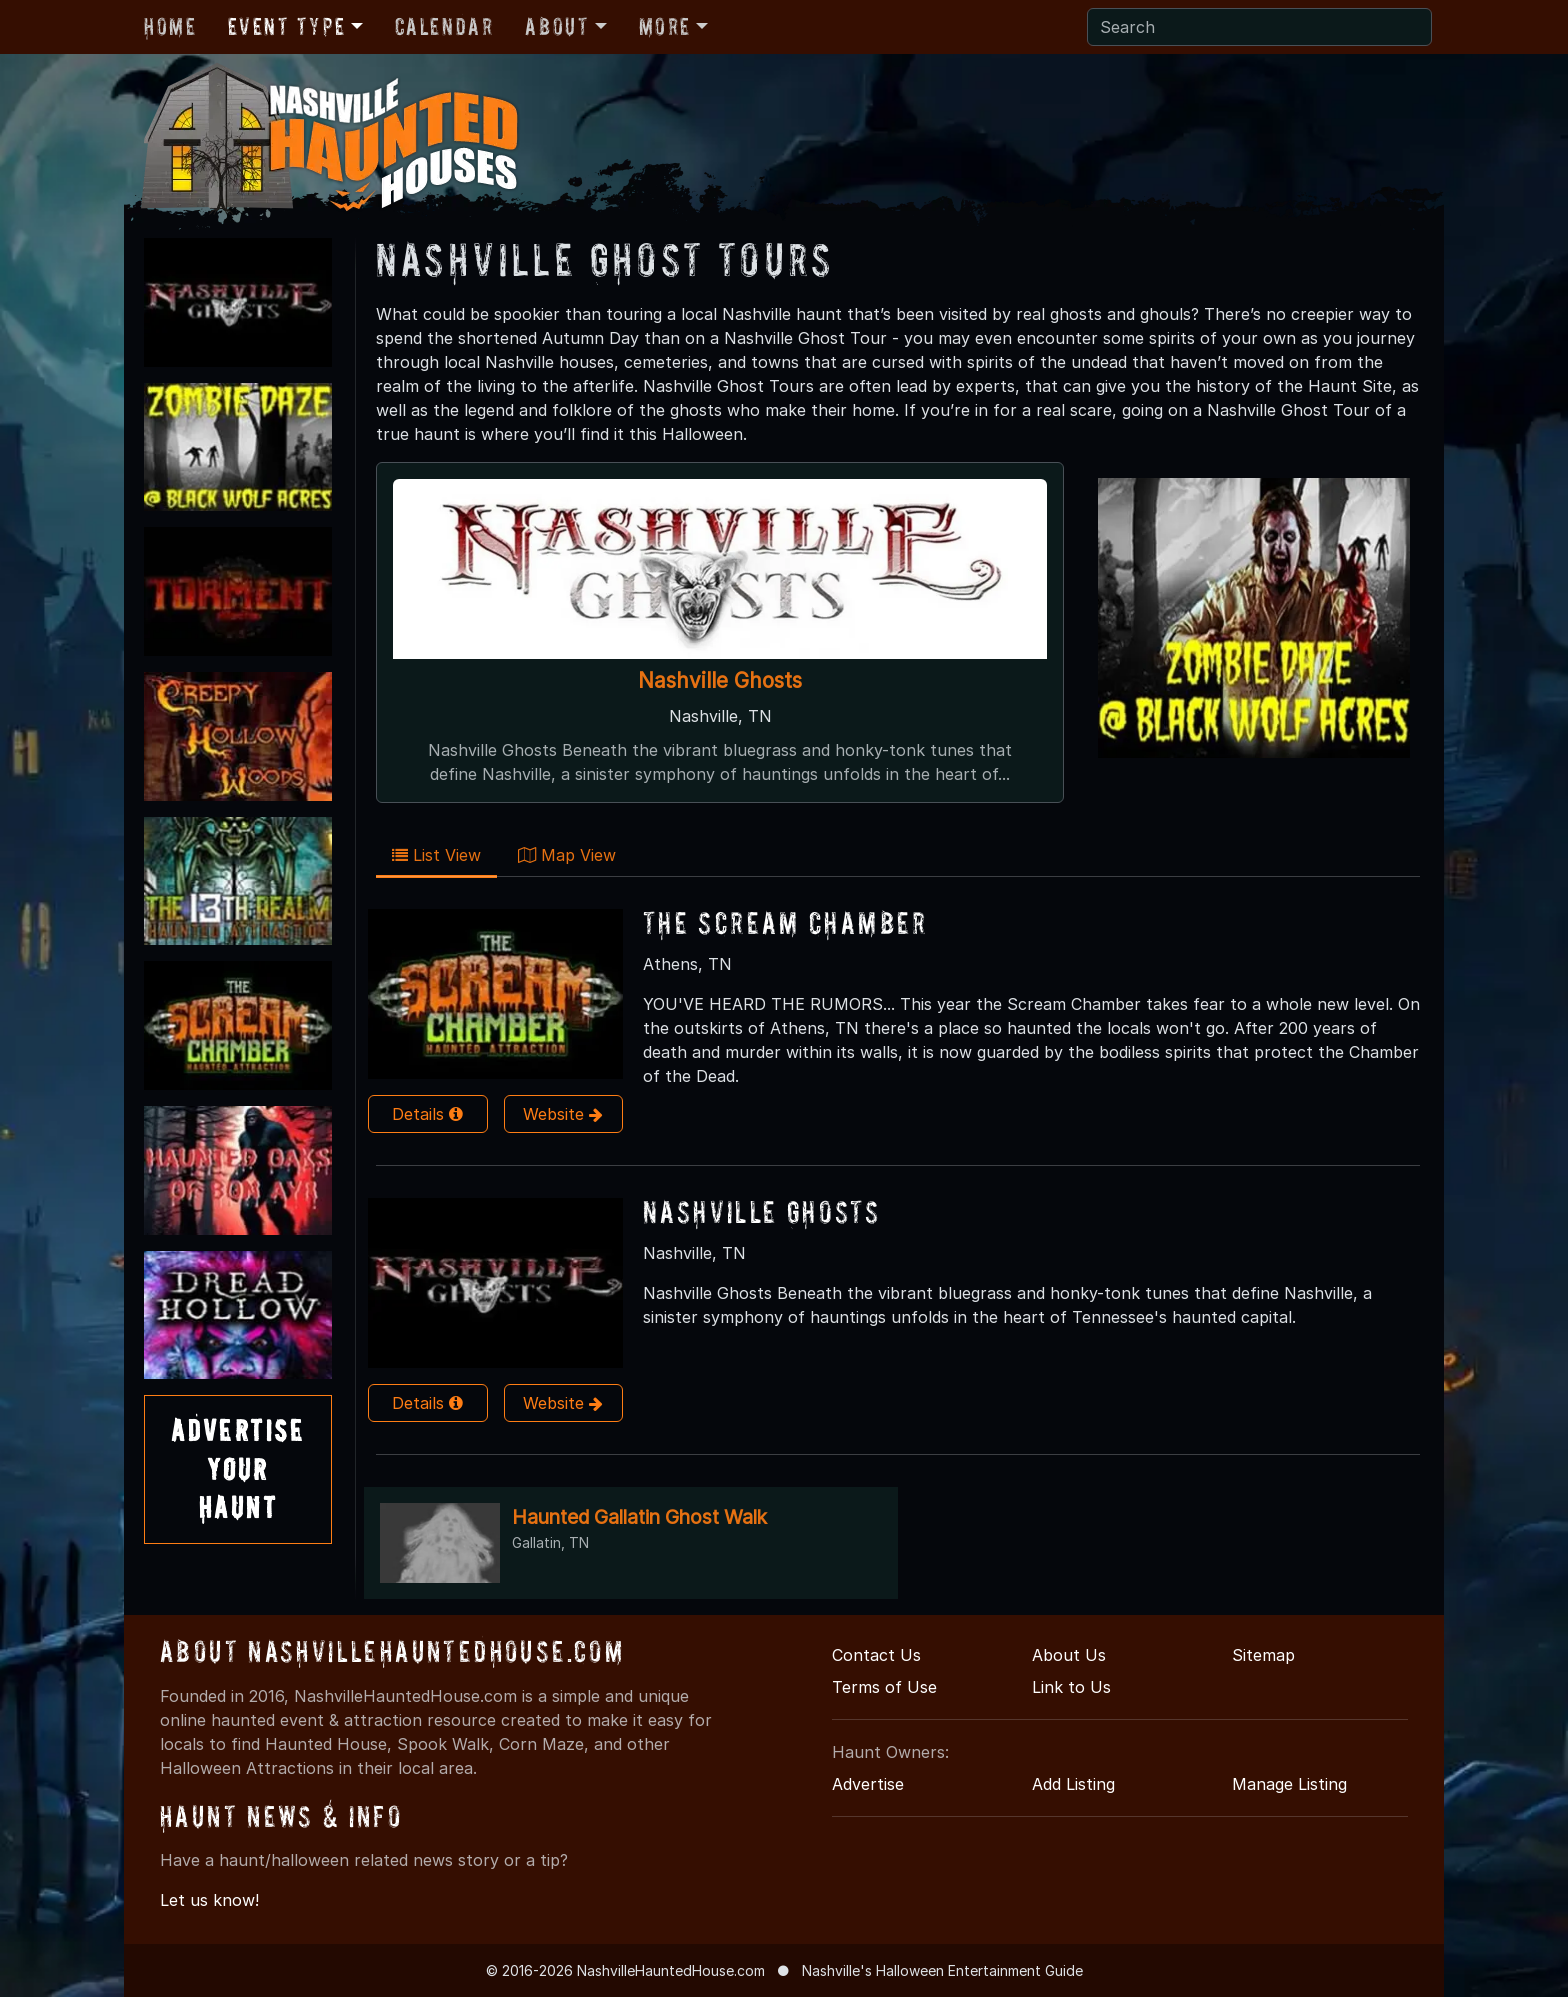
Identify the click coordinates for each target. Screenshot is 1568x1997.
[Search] (1259, 27)
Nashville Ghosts (720, 680)
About (557, 26)
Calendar (444, 26)
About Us (1069, 1655)
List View (436, 855)
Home (170, 26)
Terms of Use (884, 1687)
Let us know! (209, 1900)
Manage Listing (1289, 1784)
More (665, 26)
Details (427, 1114)
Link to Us (1071, 1687)
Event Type (286, 26)
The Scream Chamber (785, 922)
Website (563, 1114)
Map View (567, 855)
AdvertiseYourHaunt (238, 1469)
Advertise (868, 1784)
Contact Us (876, 1655)
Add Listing (1073, 1784)
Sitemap (1263, 1655)
